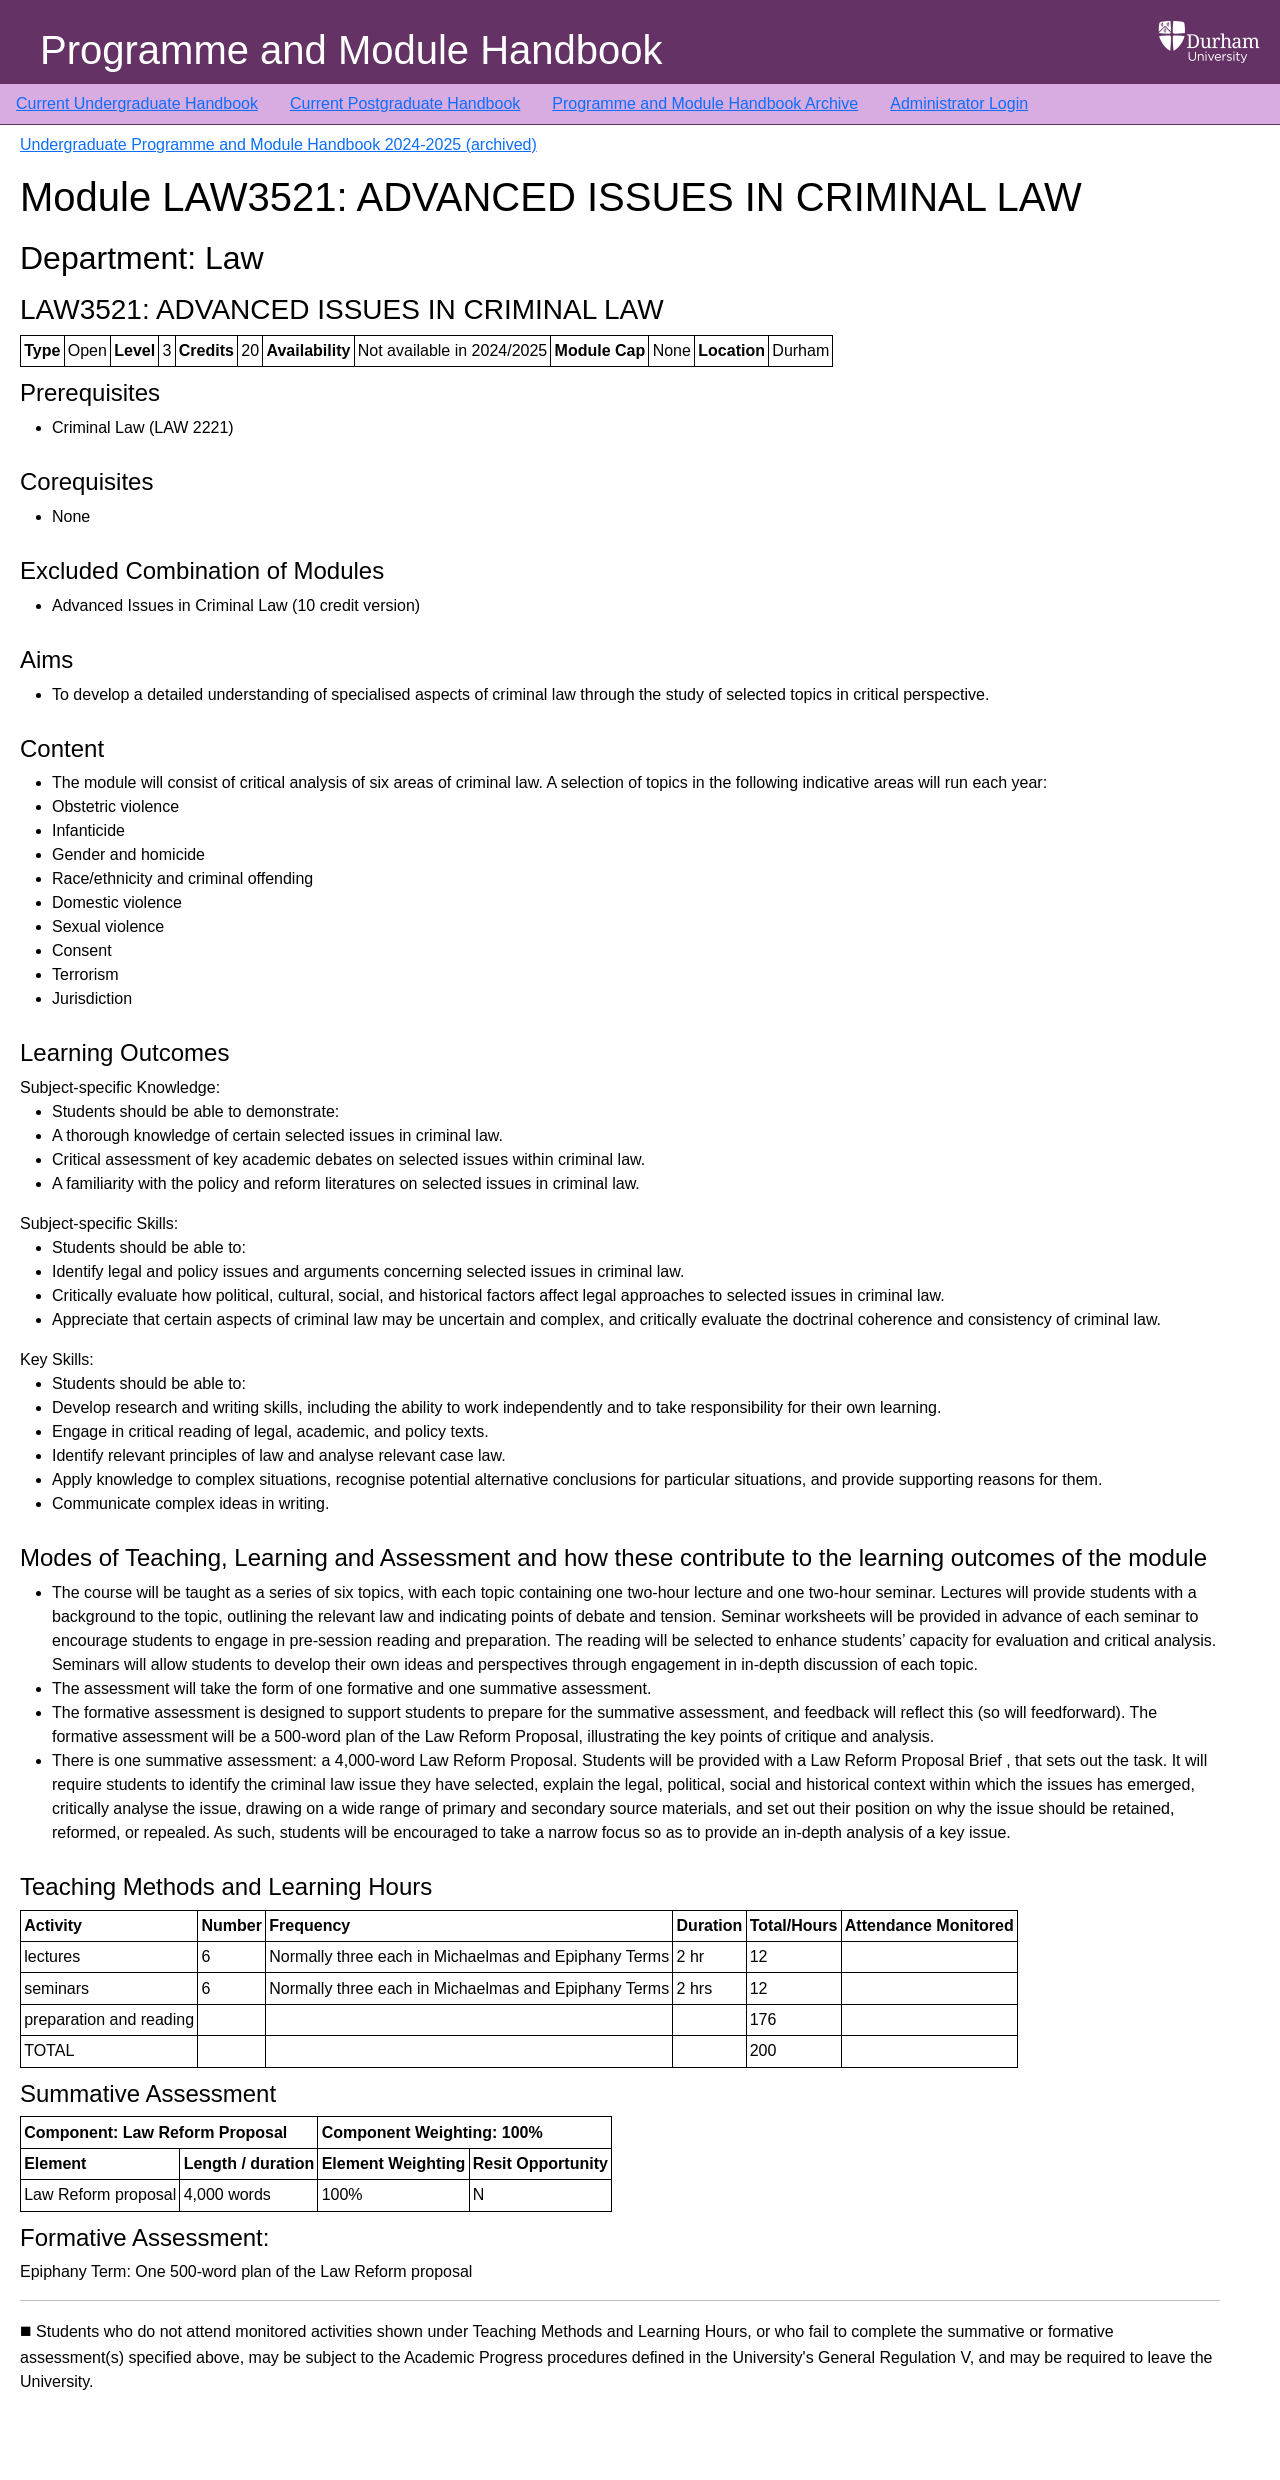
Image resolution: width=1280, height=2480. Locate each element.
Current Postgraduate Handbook (405, 103)
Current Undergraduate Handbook (137, 103)
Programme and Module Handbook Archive (705, 103)
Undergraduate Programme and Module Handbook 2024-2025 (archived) (278, 144)
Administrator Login (959, 103)
